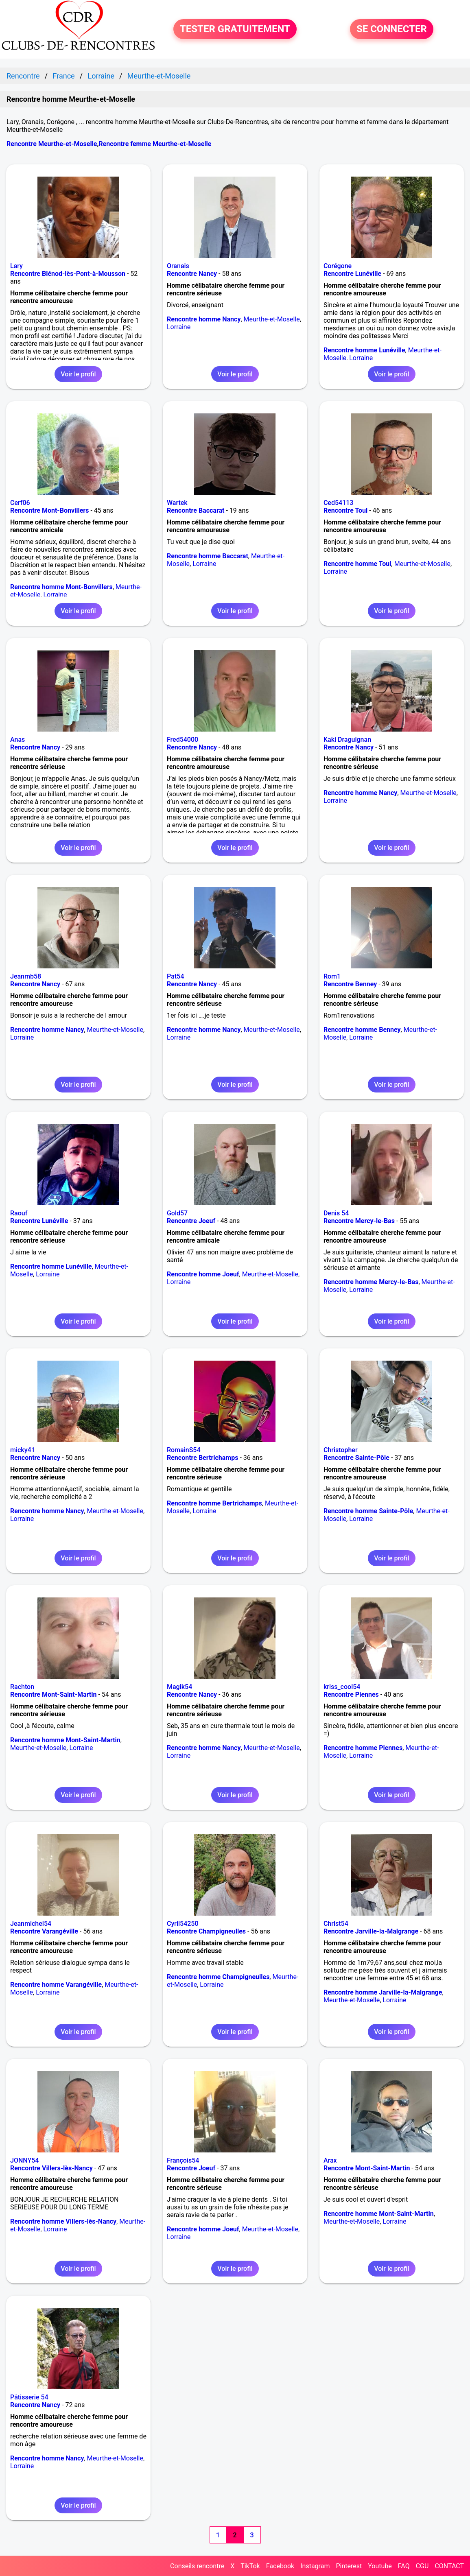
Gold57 (177, 1213)
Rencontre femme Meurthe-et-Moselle (154, 144)
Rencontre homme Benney (362, 1029)
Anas (17, 739)
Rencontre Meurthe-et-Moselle (52, 144)
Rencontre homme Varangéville (56, 1984)
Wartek (177, 503)
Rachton (22, 1687)
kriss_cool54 (342, 1687)
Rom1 (332, 976)
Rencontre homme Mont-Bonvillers (61, 587)
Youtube (380, 2566)
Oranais (178, 266)
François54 (183, 2160)
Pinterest (349, 2566)
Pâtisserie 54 (29, 2397)
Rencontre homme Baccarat (207, 556)
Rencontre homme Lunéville (364, 350)
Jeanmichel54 (30, 1923)
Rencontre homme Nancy (203, 319)
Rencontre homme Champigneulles (218, 1977)
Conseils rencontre (197, 2566)
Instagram (315, 2566)
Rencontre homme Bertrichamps (214, 1503)
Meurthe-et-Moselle (272, 319)
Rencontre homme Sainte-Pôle (368, 1511)
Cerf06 (20, 503)
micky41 (22, 1450)
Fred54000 (182, 739)
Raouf (18, 1213)
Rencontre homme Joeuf (203, 1274)
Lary (16, 266)
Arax (330, 2160)
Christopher (341, 1450)
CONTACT (449, 2566)
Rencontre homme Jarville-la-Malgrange (383, 1992)
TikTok (250, 2566)
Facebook (280, 2566)
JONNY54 (24, 2160)
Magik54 (179, 1687)
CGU (422, 2566)
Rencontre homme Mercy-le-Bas (371, 1282)
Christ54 (336, 1923)
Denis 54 (336, 1213)
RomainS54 (184, 1450)
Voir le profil (78, 374)
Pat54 (175, 976)
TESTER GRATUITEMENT (235, 29)
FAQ (404, 2566)
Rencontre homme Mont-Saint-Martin (65, 1740)
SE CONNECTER (391, 29)
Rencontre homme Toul (357, 564)
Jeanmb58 (25, 976)
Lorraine (178, 327)
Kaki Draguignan (347, 739)
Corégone (338, 266)
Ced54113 (339, 503)
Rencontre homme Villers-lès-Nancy (63, 2221)
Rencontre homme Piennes (363, 1748)
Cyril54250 (183, 1923)
